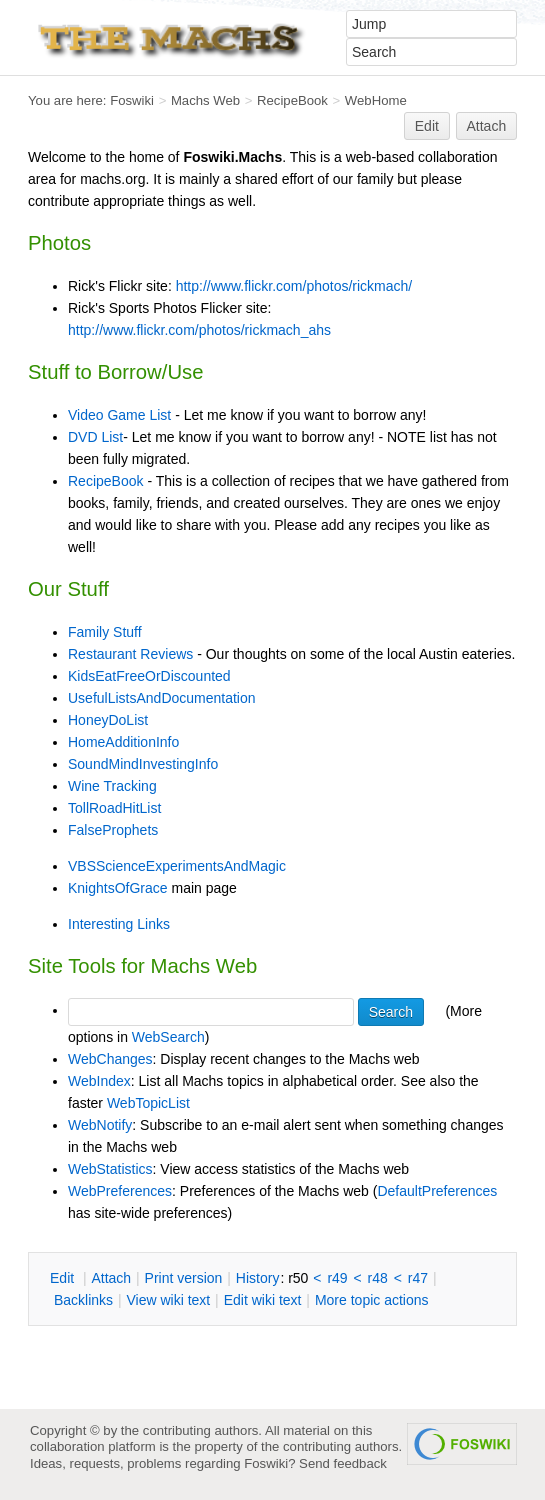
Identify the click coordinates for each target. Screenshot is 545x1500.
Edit (427, 126)
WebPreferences (120, 1191)
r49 (337, 1278)
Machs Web (205, 100)
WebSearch (168, 1037)
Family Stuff (105, 632)
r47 (418, 1278)
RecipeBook (292, 100)
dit (64, 1278)
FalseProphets (113, 830)
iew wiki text (168, 1300)
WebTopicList (148, 1103)
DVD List (95, 437)
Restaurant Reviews (130, 654)
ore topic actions (372, 1300)
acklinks (83, 1300)
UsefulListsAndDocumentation (162, 698)
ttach (111, 1278)
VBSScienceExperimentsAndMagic (177, 866)
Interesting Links (119, 924)
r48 (378, 1278)
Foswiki (132, 100)
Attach (487, 126)
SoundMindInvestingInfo (143, 764)
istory (258, 1278)
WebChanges (110, 1059)
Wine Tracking (112, 786)
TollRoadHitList (114, 808)
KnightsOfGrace (118, 888)
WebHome (376, 100)
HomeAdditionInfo (123, 742)
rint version (184, 1278)
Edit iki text (263, 1300)
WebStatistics (110, 1169)
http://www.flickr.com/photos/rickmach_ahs (199, 330)
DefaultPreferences (437, 1191)
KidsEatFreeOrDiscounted (149, 676)
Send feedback (343, 1463)
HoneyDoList (108, 720)
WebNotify (100, 1125)
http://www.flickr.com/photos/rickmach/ (294, 286)
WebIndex (99, 1081)
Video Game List (119, 415)
